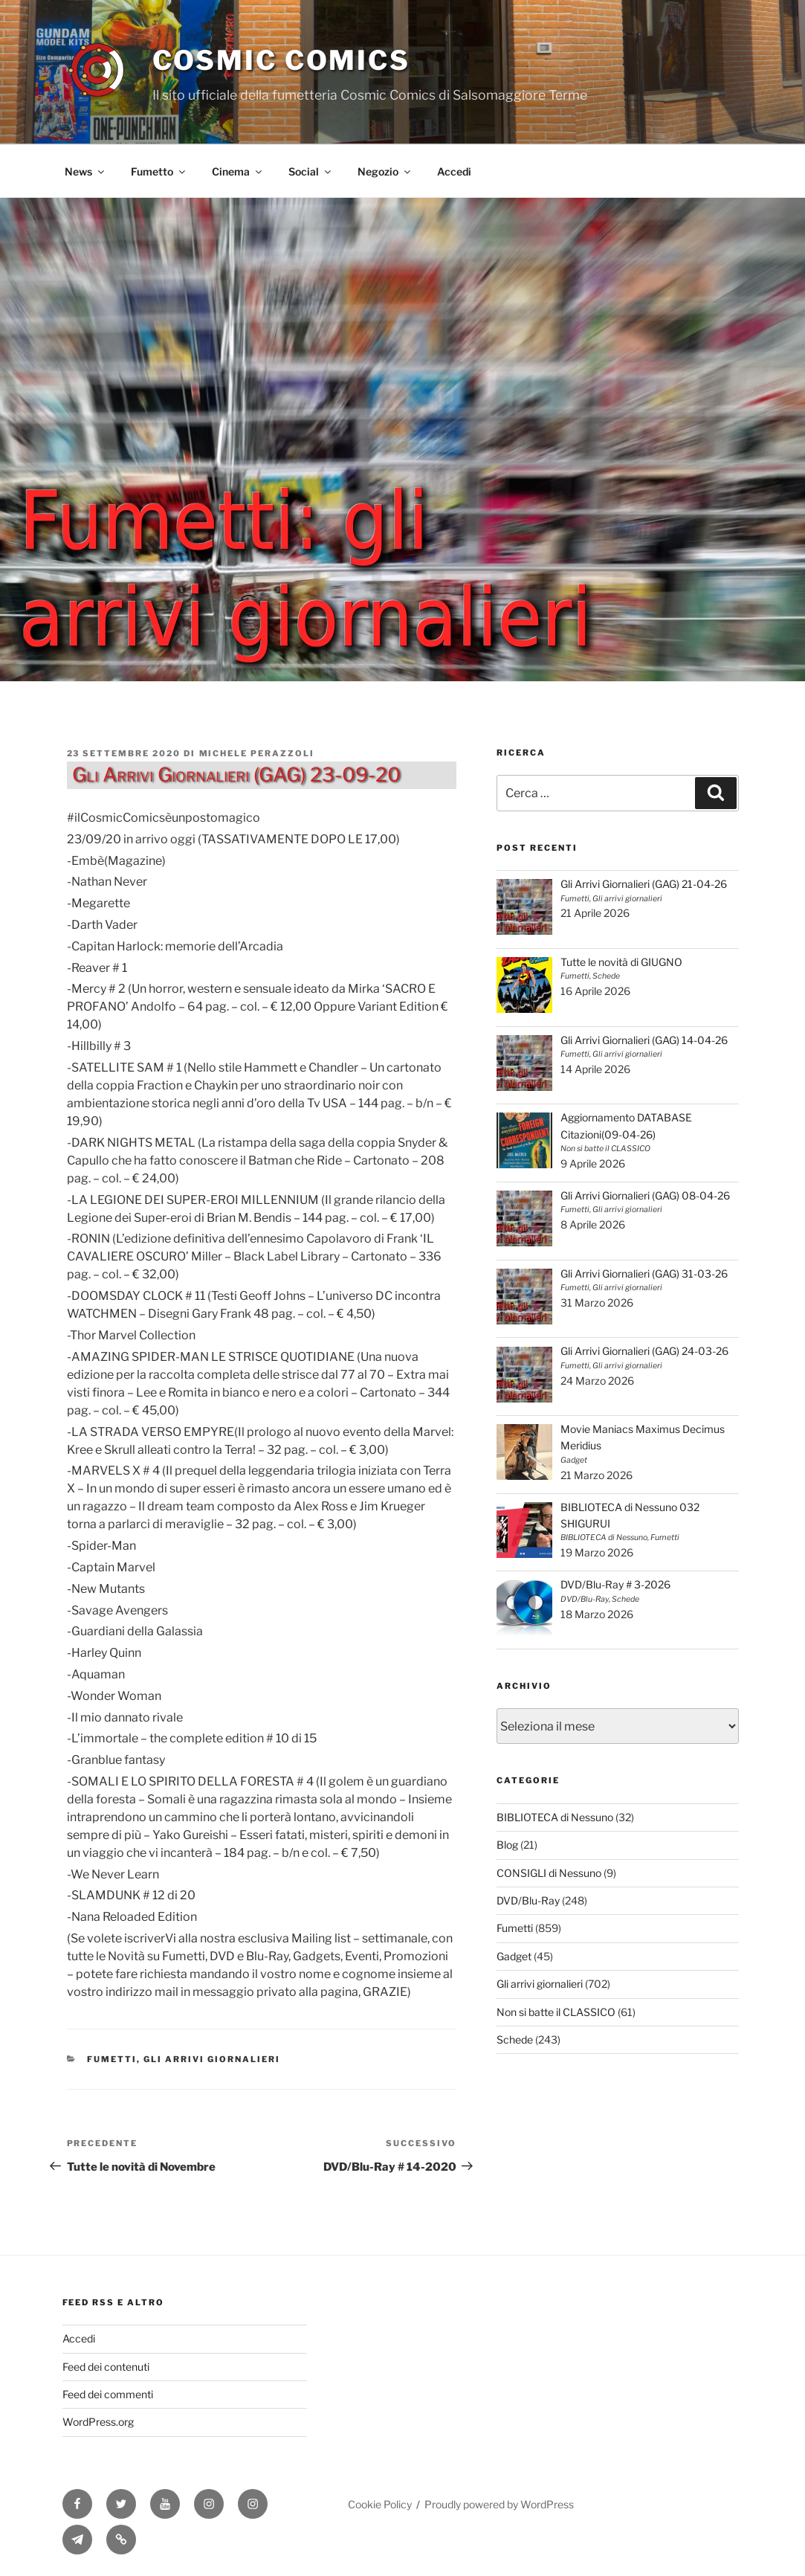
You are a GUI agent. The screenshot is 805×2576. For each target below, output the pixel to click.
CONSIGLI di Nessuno (549, 1873)
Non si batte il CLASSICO (556, 2012)
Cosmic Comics (281, 60)
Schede (515, 2039)
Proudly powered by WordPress (499, 2504)
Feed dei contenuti (105, 2366)
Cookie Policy (380, 2504)
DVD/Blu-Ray (528, 1900)
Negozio (385, 171)
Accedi (454, 171)
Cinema (238, 171)
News (85, 171)
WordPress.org (98, 2421)
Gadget (514, 1956)
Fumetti (112, 2059)
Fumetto (159, 171)
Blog (507, 1844)
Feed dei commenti (107, 2394)
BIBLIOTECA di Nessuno (555, 1817)
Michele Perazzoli (257, 753)
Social (310, 171)
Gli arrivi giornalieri (211, 2059)
